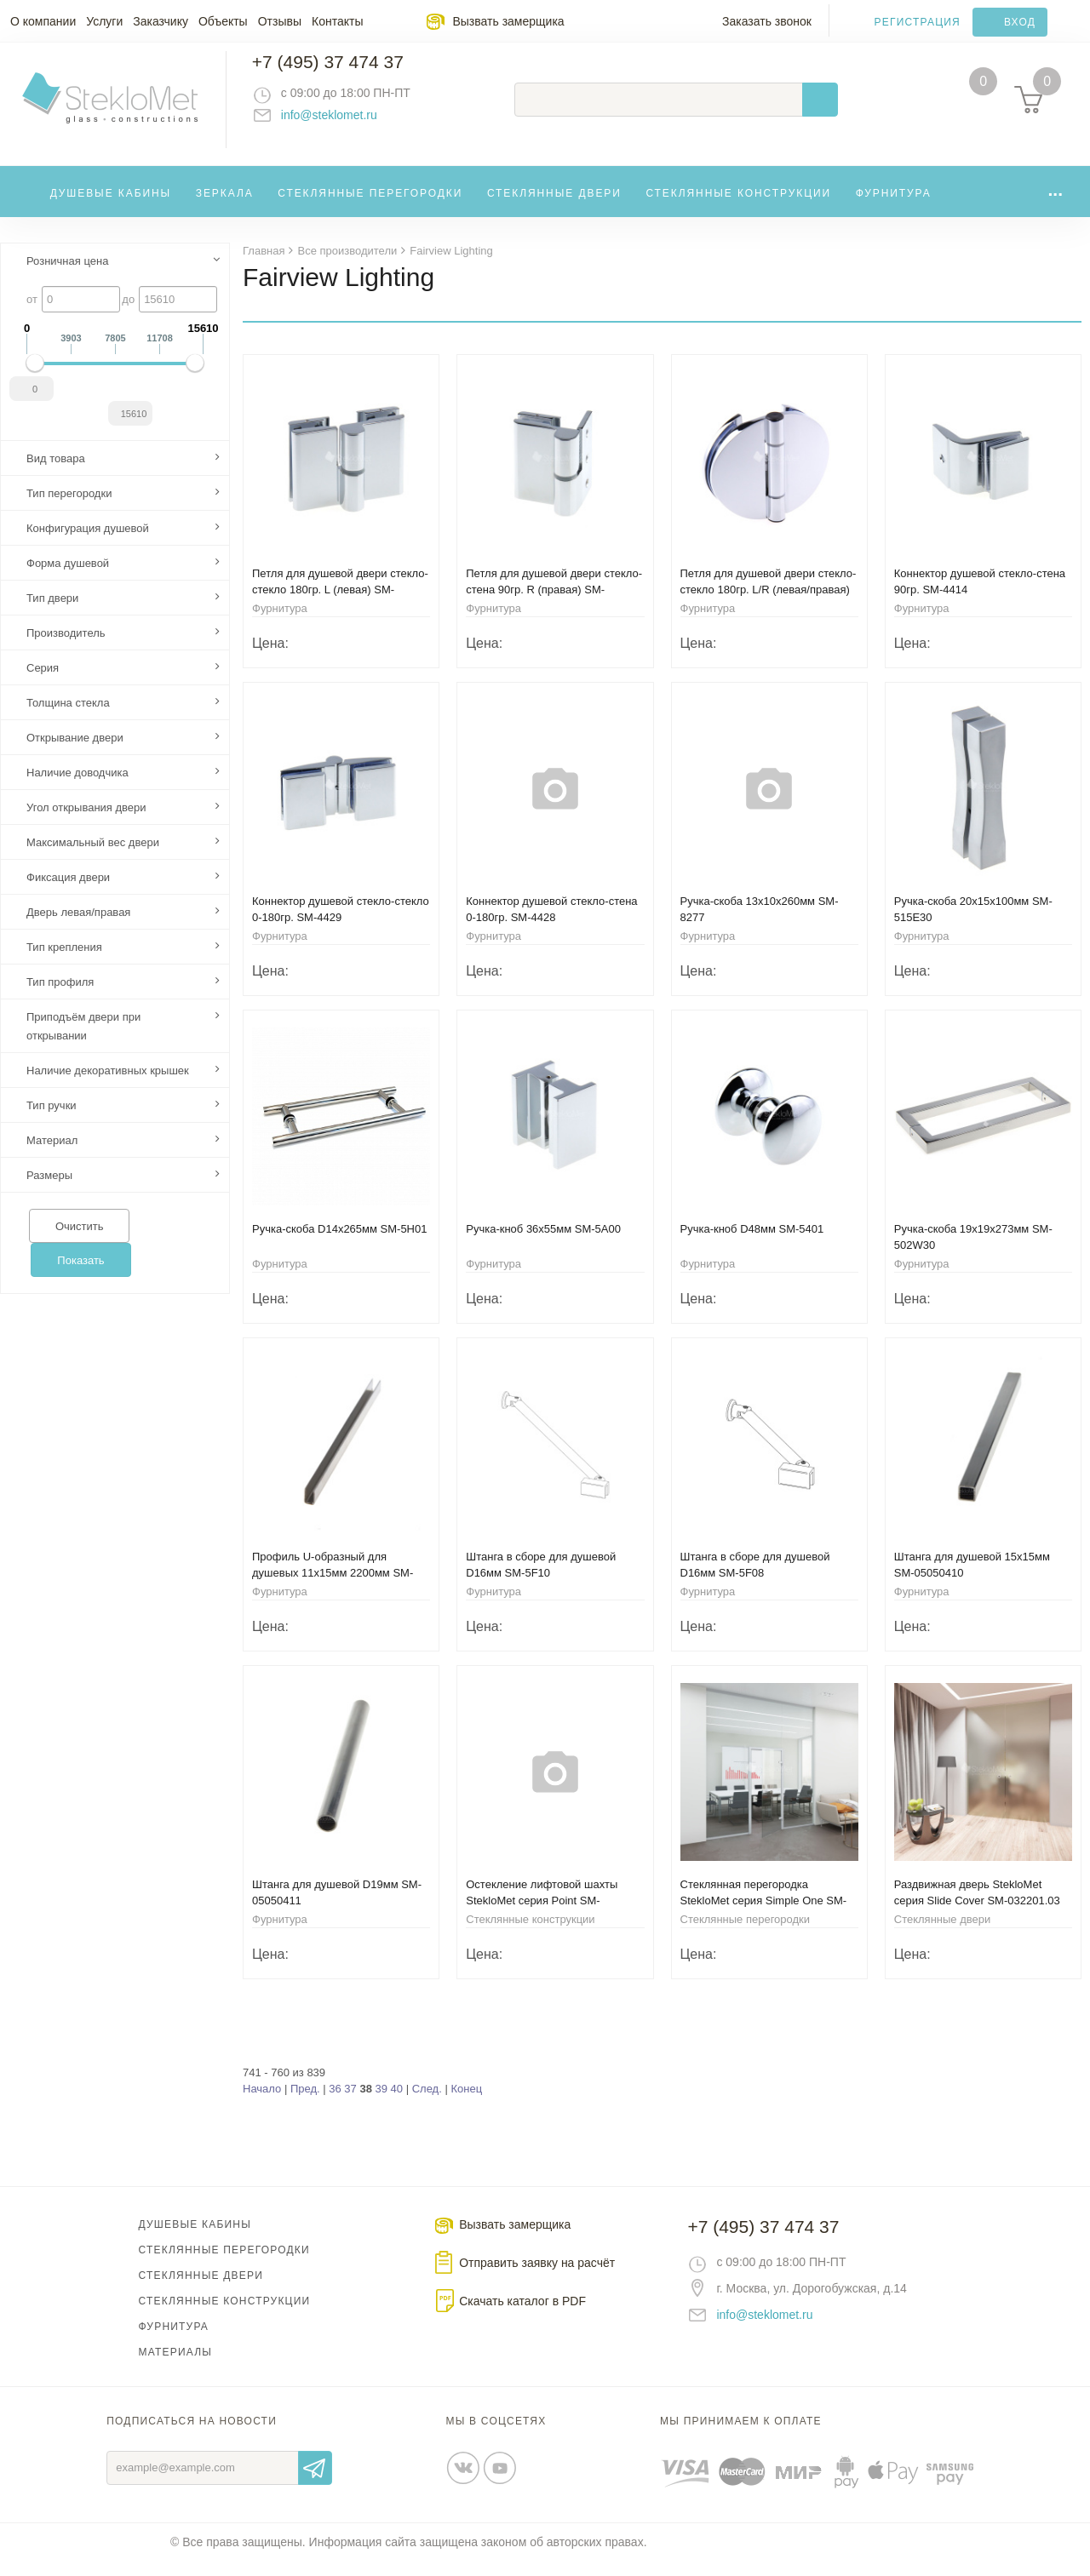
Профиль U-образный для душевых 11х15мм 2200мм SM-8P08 (332, 1587)
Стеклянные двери (554, 208)
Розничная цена (67, 275)
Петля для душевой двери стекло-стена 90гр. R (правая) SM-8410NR (554, 604)
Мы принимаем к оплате (741, 2435)
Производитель (66, 647)
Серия (42, 682)
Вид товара (55, 473)
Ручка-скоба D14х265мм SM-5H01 (339, 1243)
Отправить (315, 2482)
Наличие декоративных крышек (107, 1085)
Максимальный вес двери (92, 856)
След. (427, 2103)
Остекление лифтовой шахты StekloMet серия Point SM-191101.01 (541, 1915)
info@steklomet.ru (345, 123)
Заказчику (160, 21)
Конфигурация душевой (87, 542)
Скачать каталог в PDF (522, 2315)
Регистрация (918, 22)
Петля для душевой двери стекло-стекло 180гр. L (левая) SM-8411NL (340, 604)
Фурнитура (894, 208)
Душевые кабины (111, 208)
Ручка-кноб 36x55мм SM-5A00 (543, 1243)
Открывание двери (74, 752)
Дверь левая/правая (78, 926)
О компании (43, 21)
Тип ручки (51, 1119)
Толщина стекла (68, 717)
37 (350, 2103)
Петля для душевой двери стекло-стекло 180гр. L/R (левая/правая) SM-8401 (768, 604)
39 (381, 2103)
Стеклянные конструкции (738, 208)
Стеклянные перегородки (370, 208)
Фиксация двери (68, 891)
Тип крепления (64, 961)
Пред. (305, 2103)
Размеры (49, 1189)
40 (397, 2103)
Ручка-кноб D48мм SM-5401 (752, 1243)
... (1055, 204)
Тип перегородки (69, 507)
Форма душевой (67, 577)
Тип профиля (60, 996)
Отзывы (279, 21)
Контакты (337, 21)
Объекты (223, 21)
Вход (1020, 22)
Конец (466, 2103)
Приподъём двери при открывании (83, 1040)
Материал (51, 1154)
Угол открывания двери (86, 822)
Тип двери (52, 612)
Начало (262, 2103)
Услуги (104, 21)
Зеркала (225, 208)
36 (335, 2103)
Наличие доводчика (77, 787)
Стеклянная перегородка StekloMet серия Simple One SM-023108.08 (763, 1915)
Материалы (176, 2367)
